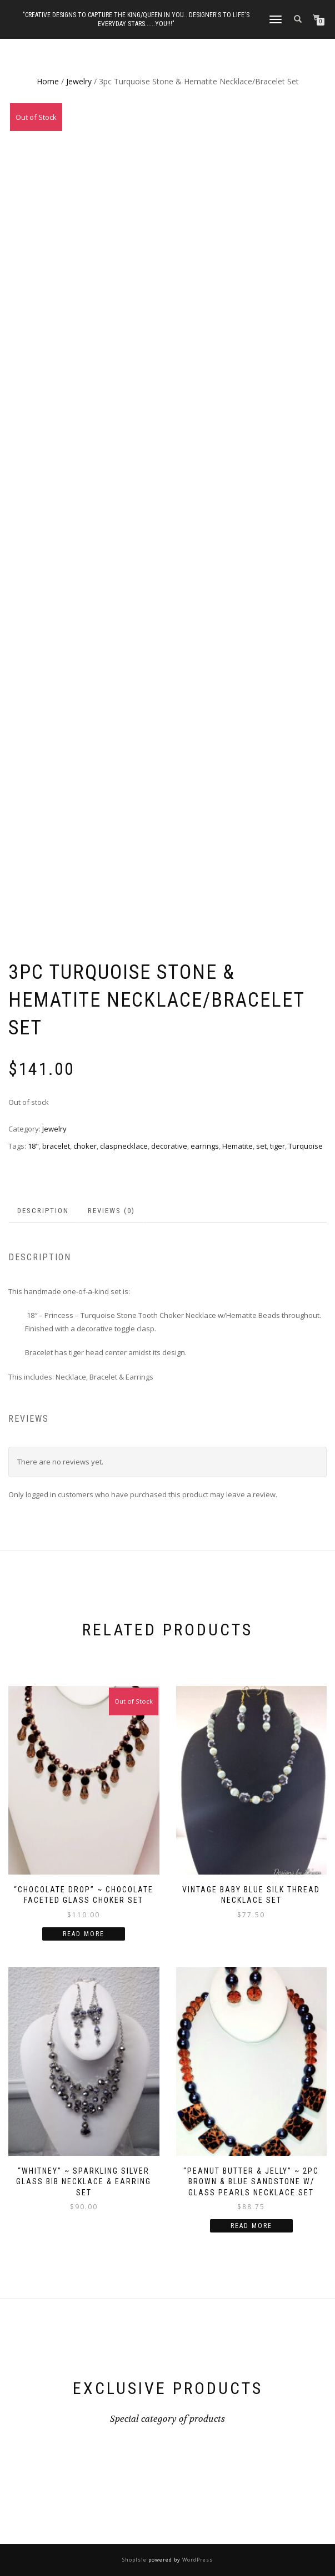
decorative (169, 1146)
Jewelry (79, 81)
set (261, 1146)
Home (48, 81)
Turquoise (305, 1146)
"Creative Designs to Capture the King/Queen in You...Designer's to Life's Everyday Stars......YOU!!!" (136, 19)
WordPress (197, 2559)
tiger (277, 1146)
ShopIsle (135, 2559)
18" (33, 1146)
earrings (205, 1146)
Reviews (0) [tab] (111, 1210)
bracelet (56, 1146)
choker (85, 1146)
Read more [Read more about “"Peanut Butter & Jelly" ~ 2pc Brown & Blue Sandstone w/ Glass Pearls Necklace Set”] (251, 2226)
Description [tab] (43, 1210)
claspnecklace (124, 1146)
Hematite (237, 1146)
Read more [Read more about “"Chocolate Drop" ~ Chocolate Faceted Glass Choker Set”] (83, 1934)
